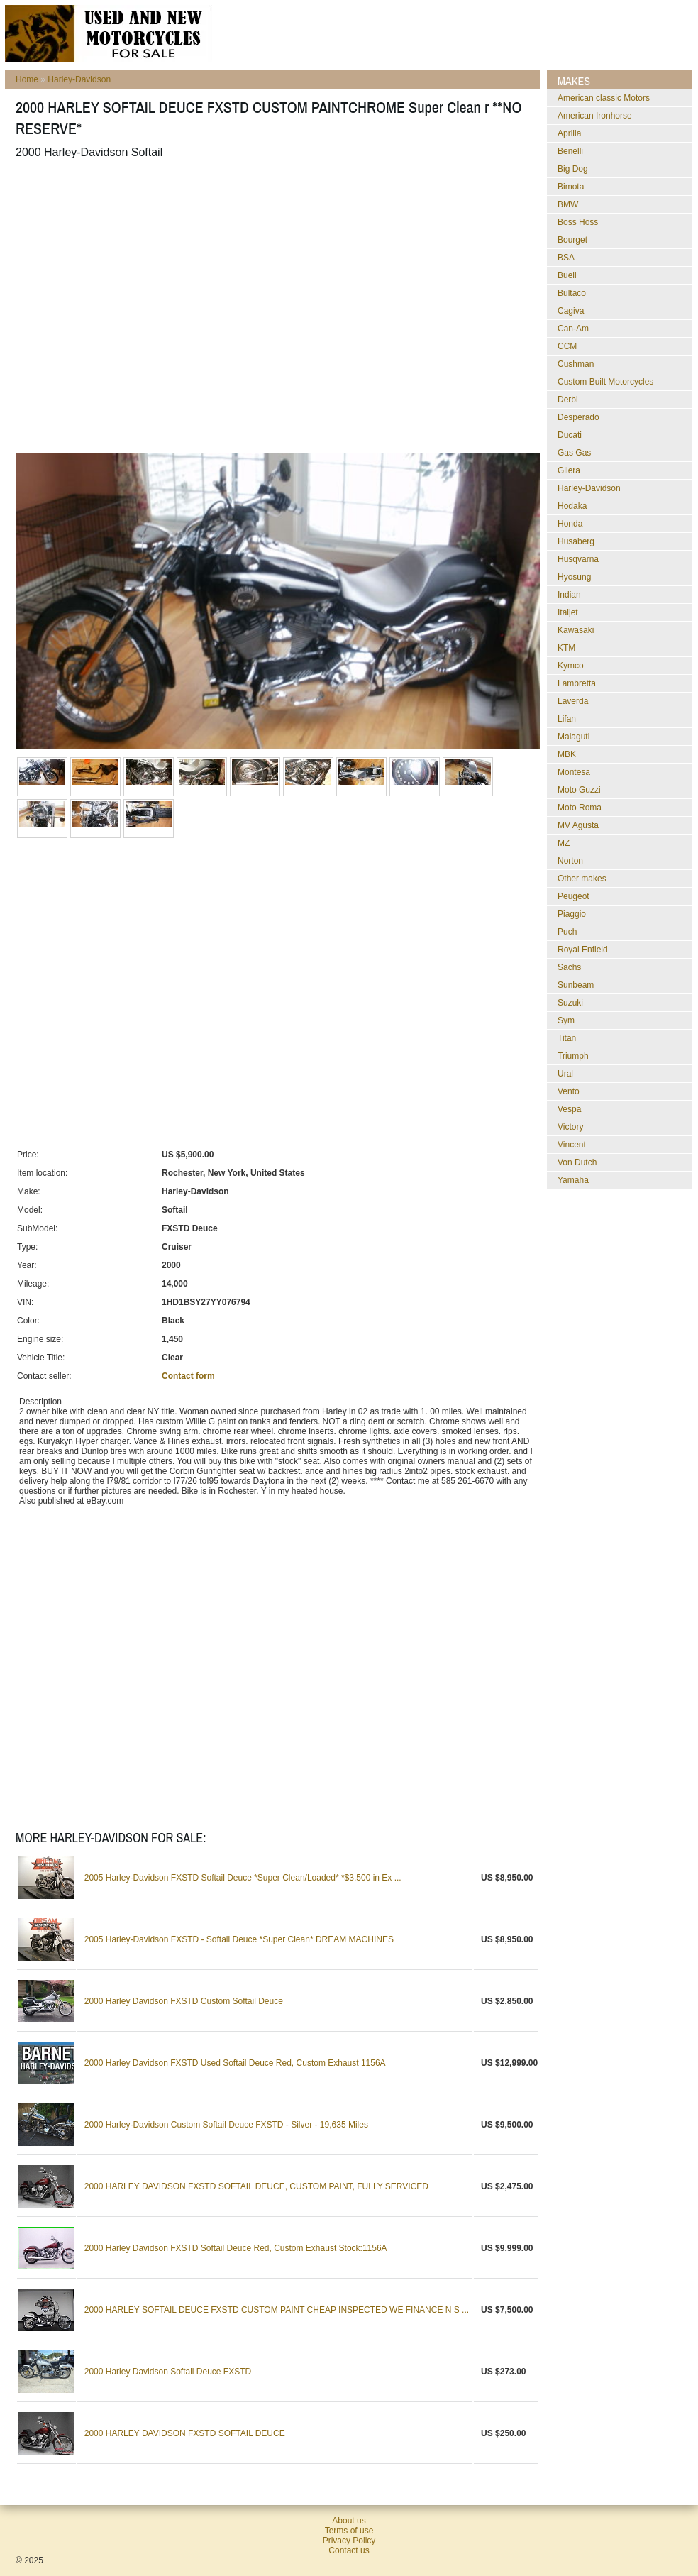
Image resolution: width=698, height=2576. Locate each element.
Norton (570, 861)
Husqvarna (578, 559)
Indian (569, 595)
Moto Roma (580, 808)
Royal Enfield (583, 949)
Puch (567, 932)
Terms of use (349, 2531)
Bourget (572, 240)
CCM (567, 346)
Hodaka (572, 506)
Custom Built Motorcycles (605, 382)
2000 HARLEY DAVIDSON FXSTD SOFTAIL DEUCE (184, 2433)
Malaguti (573, 737)
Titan (567, 1038)
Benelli (570, 151)
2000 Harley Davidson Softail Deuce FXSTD (167, 2372)
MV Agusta (578, 825)
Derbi (568, 399)
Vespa (569, 1109)
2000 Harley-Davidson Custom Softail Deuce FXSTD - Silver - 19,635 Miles (226, 2125)
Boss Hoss (578, 222)
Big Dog (573, 169)
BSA (566, 258)
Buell (567, 275)
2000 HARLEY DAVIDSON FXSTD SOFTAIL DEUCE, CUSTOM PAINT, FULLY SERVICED (256, 2186)
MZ (564, 843)
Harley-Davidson (79, 79)
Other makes (582, 879)
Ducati (570, 435)
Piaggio (572, 914)
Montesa (574, 772)
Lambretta (577, 683)
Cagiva (571, 311)
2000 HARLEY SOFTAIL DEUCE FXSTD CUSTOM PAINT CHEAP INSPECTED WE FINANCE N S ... (276, 2310)
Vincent (572, 1145)
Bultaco (572, 293)
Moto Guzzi (579, 790)
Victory (570, 1127)
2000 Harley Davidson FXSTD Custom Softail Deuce (183, 2001)
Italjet (568, 612)
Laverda (573, 701)
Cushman (576, 364)
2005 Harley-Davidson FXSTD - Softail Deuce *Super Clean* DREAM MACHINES (239, 1939)
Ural (565, 1074)
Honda (570, 524)
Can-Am (573, 329)
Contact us (348, 2550)
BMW (568, 204)
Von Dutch (577, 1162)
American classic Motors (604, 98)
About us (348, 2521)
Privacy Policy (349, 2540)
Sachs (569, 967)
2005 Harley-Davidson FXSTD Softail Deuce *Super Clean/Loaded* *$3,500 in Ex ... (242, 1878)
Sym (566, 1020)
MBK (567, 754)
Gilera (569, 470)
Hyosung (574, 577)
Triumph (573, 1056)
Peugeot (573, 896)
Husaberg (576, 541)
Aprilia (569, 133)
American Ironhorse (595, 116)
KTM (566, 648)
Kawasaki (576, 630)
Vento (569, 1091)
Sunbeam (576, 985)
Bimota (571, 187)
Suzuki (570, 1003)
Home (27, 79)
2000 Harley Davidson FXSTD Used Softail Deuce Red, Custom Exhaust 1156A (235, 2063)
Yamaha (573, 1180)
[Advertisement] (133, 306)
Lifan (567, 719)
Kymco (571, 666)
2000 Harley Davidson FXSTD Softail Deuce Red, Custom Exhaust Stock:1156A (235, 2248)
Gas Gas (574, 453)
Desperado (578, 417)
